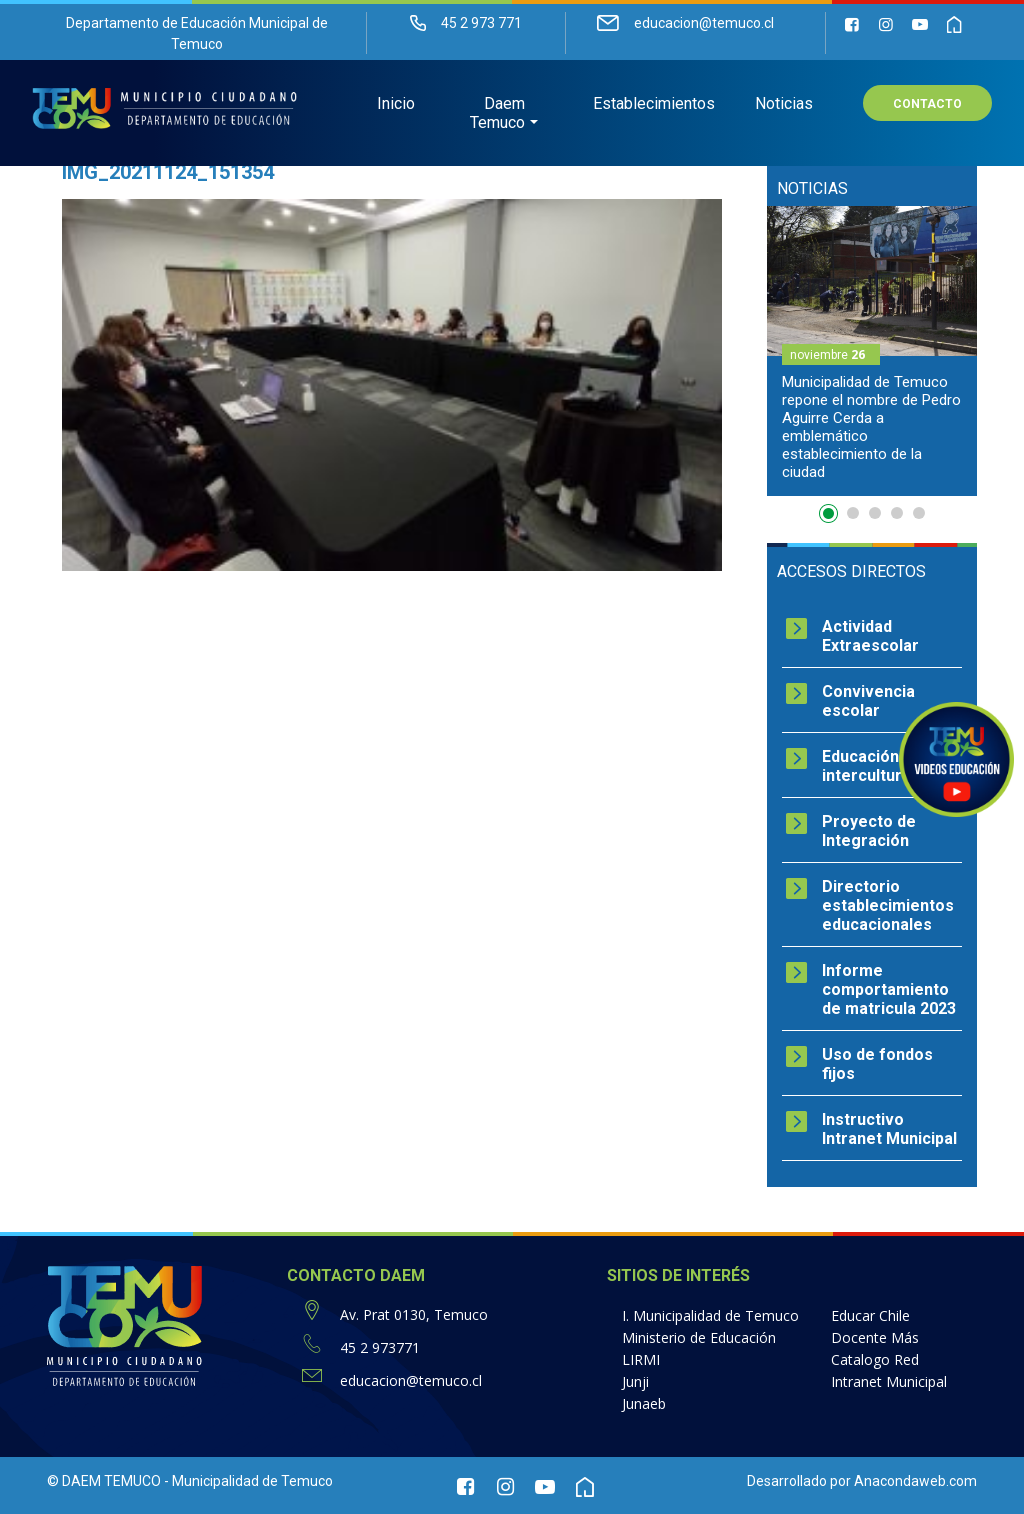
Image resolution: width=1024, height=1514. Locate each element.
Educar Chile (870, 1315)
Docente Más (875, 1337)
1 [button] (831, 517)
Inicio (396, 105)
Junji (635, 1381)
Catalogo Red (875, 1359)
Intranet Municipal (889, 1381)
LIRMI (641, 1359)
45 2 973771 (380, 1347)
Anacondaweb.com (915, 1481)
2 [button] (853, 513)
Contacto (927, 106)
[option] (872, 351)
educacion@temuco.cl (411, 1380)
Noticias (784, 105)
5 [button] (919, 513)
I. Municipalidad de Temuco (710, 1315)
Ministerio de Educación (699, 1337)
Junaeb (644, 1403)
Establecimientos (654, 105)
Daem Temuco (497, 115)
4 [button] (897, 513)
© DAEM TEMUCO (104, 1481)
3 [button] (875, 513)
